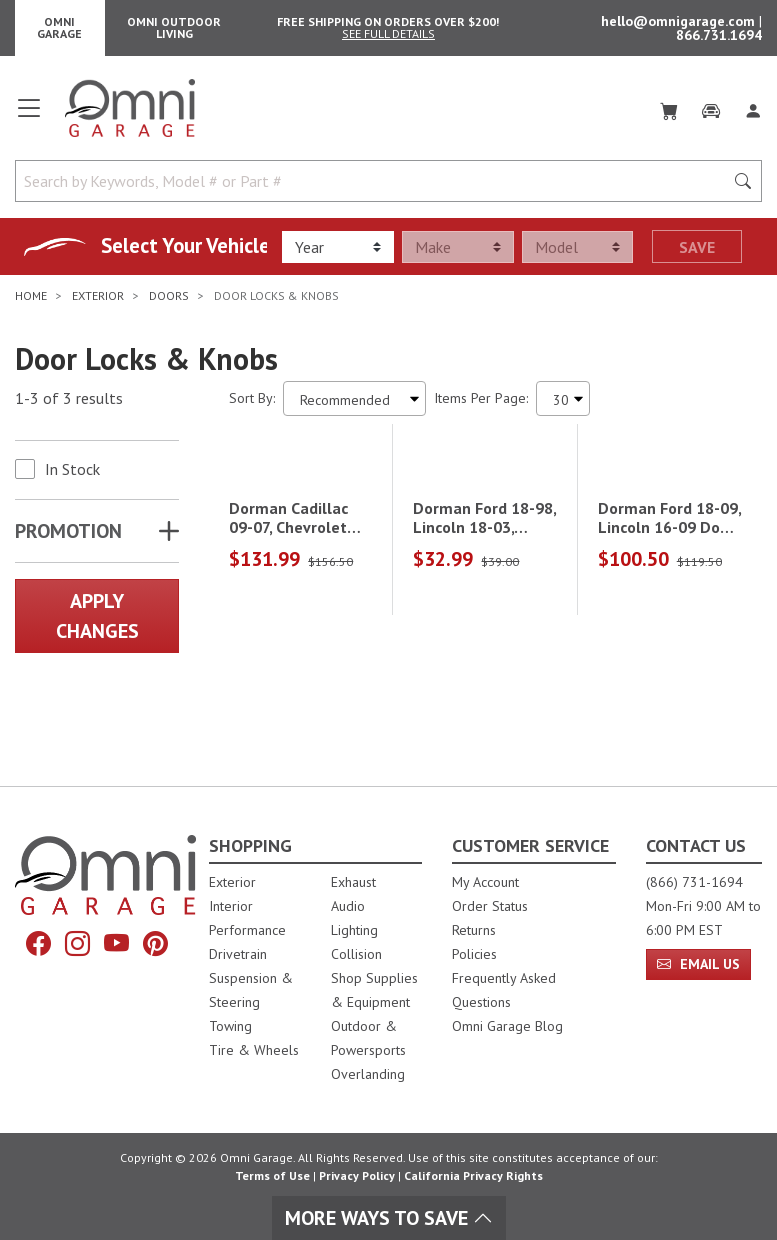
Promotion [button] (68, 539)
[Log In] (753, 116)
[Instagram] (77, 944)
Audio (348, 906)
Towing (230, 1026)
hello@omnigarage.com (680, 25)
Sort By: (252, 406)
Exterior (232, 882)
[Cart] (669, 116)
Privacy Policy (357, 1175)
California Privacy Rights (473, 1175)
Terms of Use (272, 1175)
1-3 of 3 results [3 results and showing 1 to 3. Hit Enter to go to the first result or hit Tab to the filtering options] (69, 407)
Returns (474, 930)
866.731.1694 (719, 39)
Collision (356, 954)
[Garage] (711, 116)
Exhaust (353, 882)
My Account (485, 882)
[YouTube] (116, 944)
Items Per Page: (481, 406)
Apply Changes (97, 624)
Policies (474, 954)
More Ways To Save (389, 1218)
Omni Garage (59, 31)
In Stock (72, 477)
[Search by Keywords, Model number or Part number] (375, 190)
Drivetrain (238, 954)
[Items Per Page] (563, 406)
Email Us (698, 964)
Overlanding (368, 1074)
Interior (231, 906)
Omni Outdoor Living (174, 31)
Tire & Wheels (254, 1050)
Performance (247, 930)
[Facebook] (38, 944)
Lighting (354, 930)
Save (697, 255)
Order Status (490, 906)
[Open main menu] (29, 124)
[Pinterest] (155, 944)
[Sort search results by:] (354, 406)
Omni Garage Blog (507, 1026)
